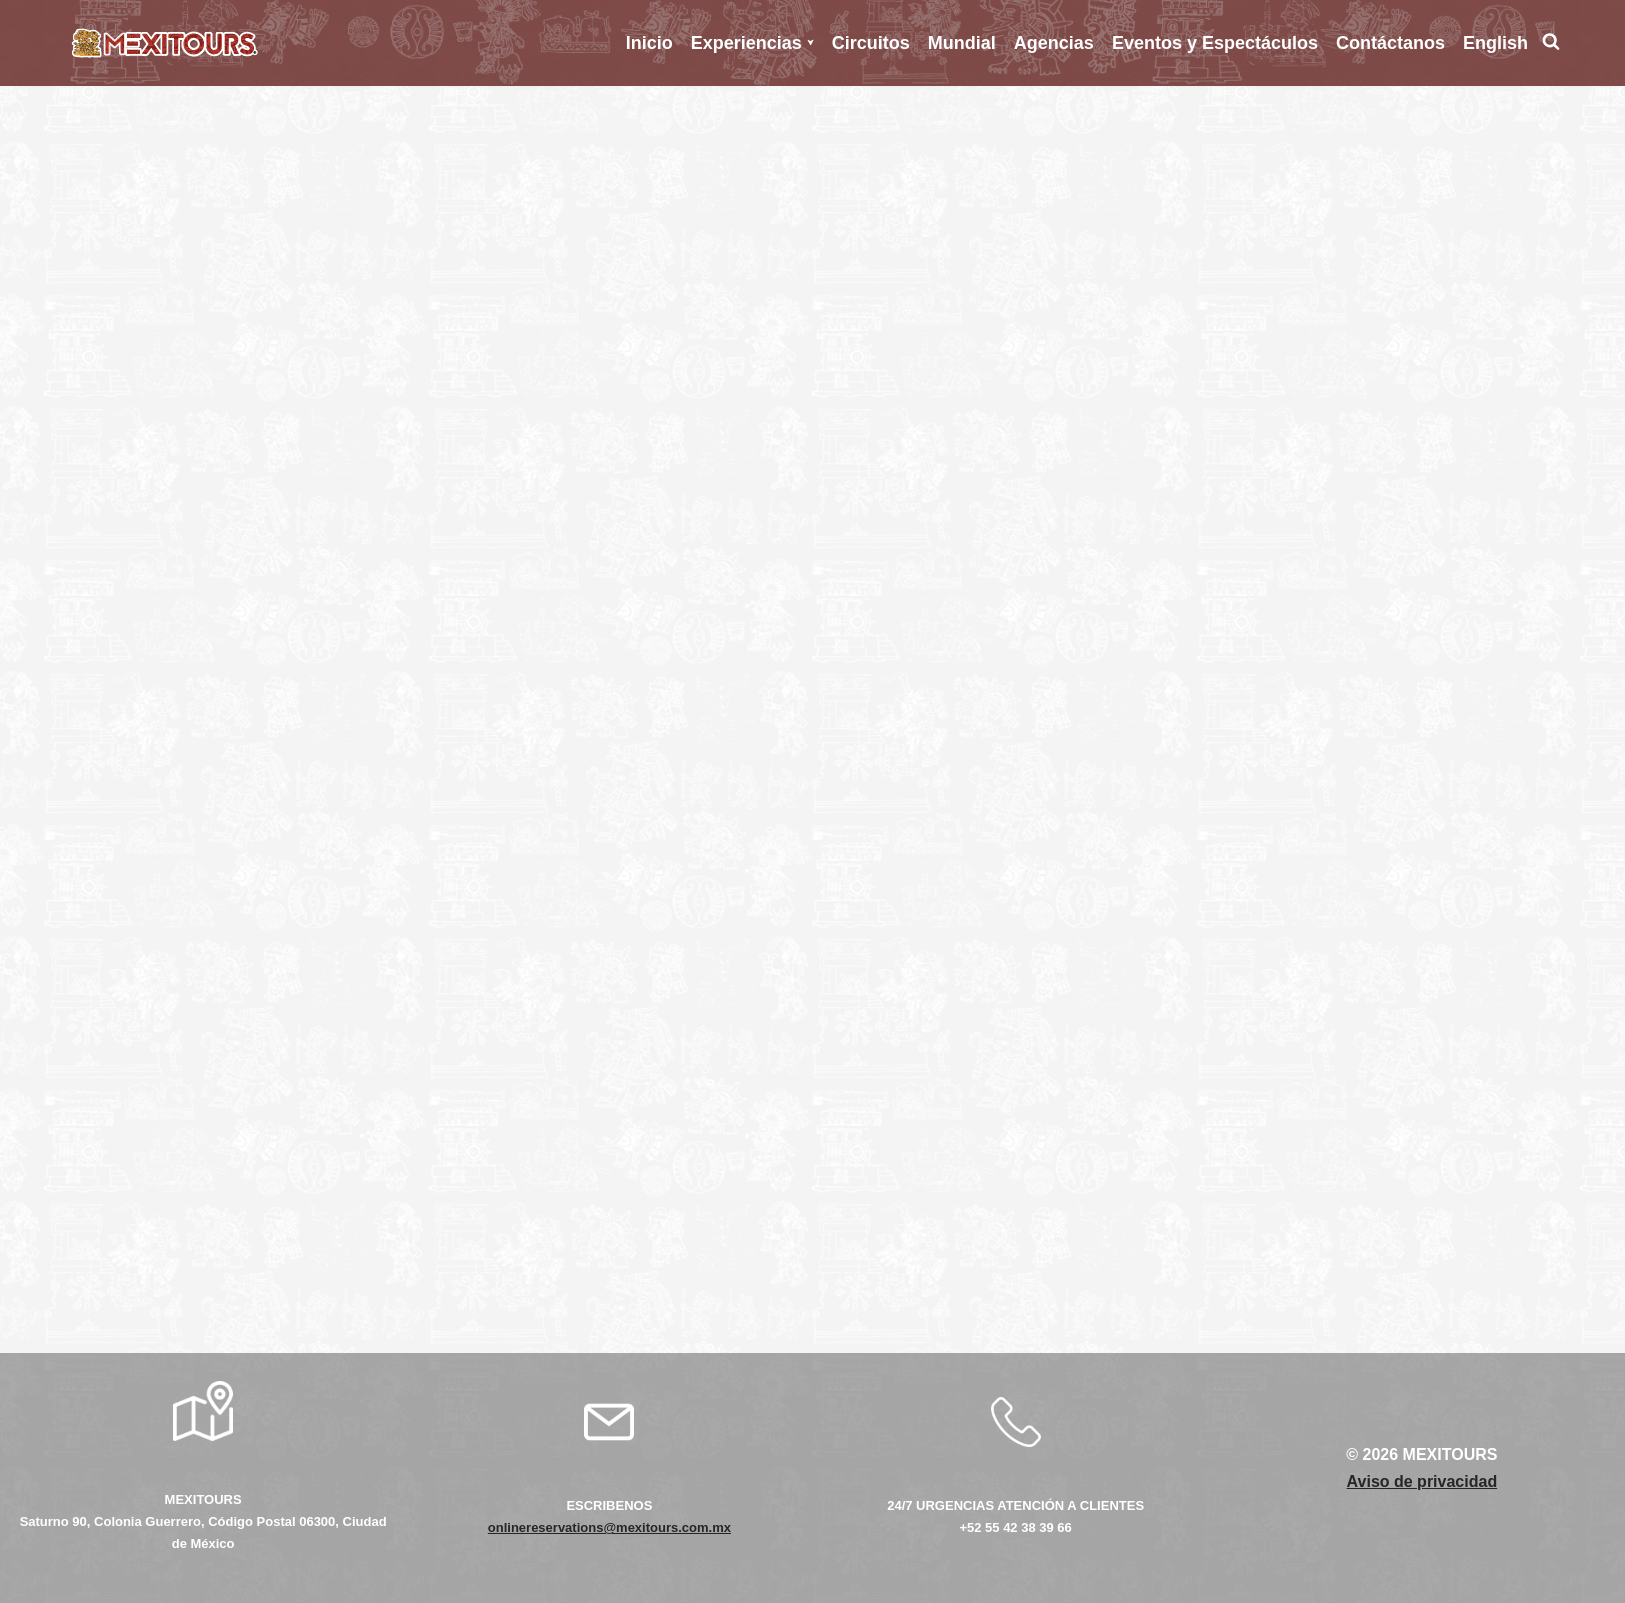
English (1495, 43)
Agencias (1054, 43)
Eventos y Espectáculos (1215, 43)
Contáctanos (1390, 43)
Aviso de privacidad (1422, 1481)
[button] (810, 42)
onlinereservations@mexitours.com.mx (609, 1527)
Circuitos (871, 43)
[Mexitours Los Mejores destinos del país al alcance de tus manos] (165, 43)
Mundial (962, 43)
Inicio (649, 43)
